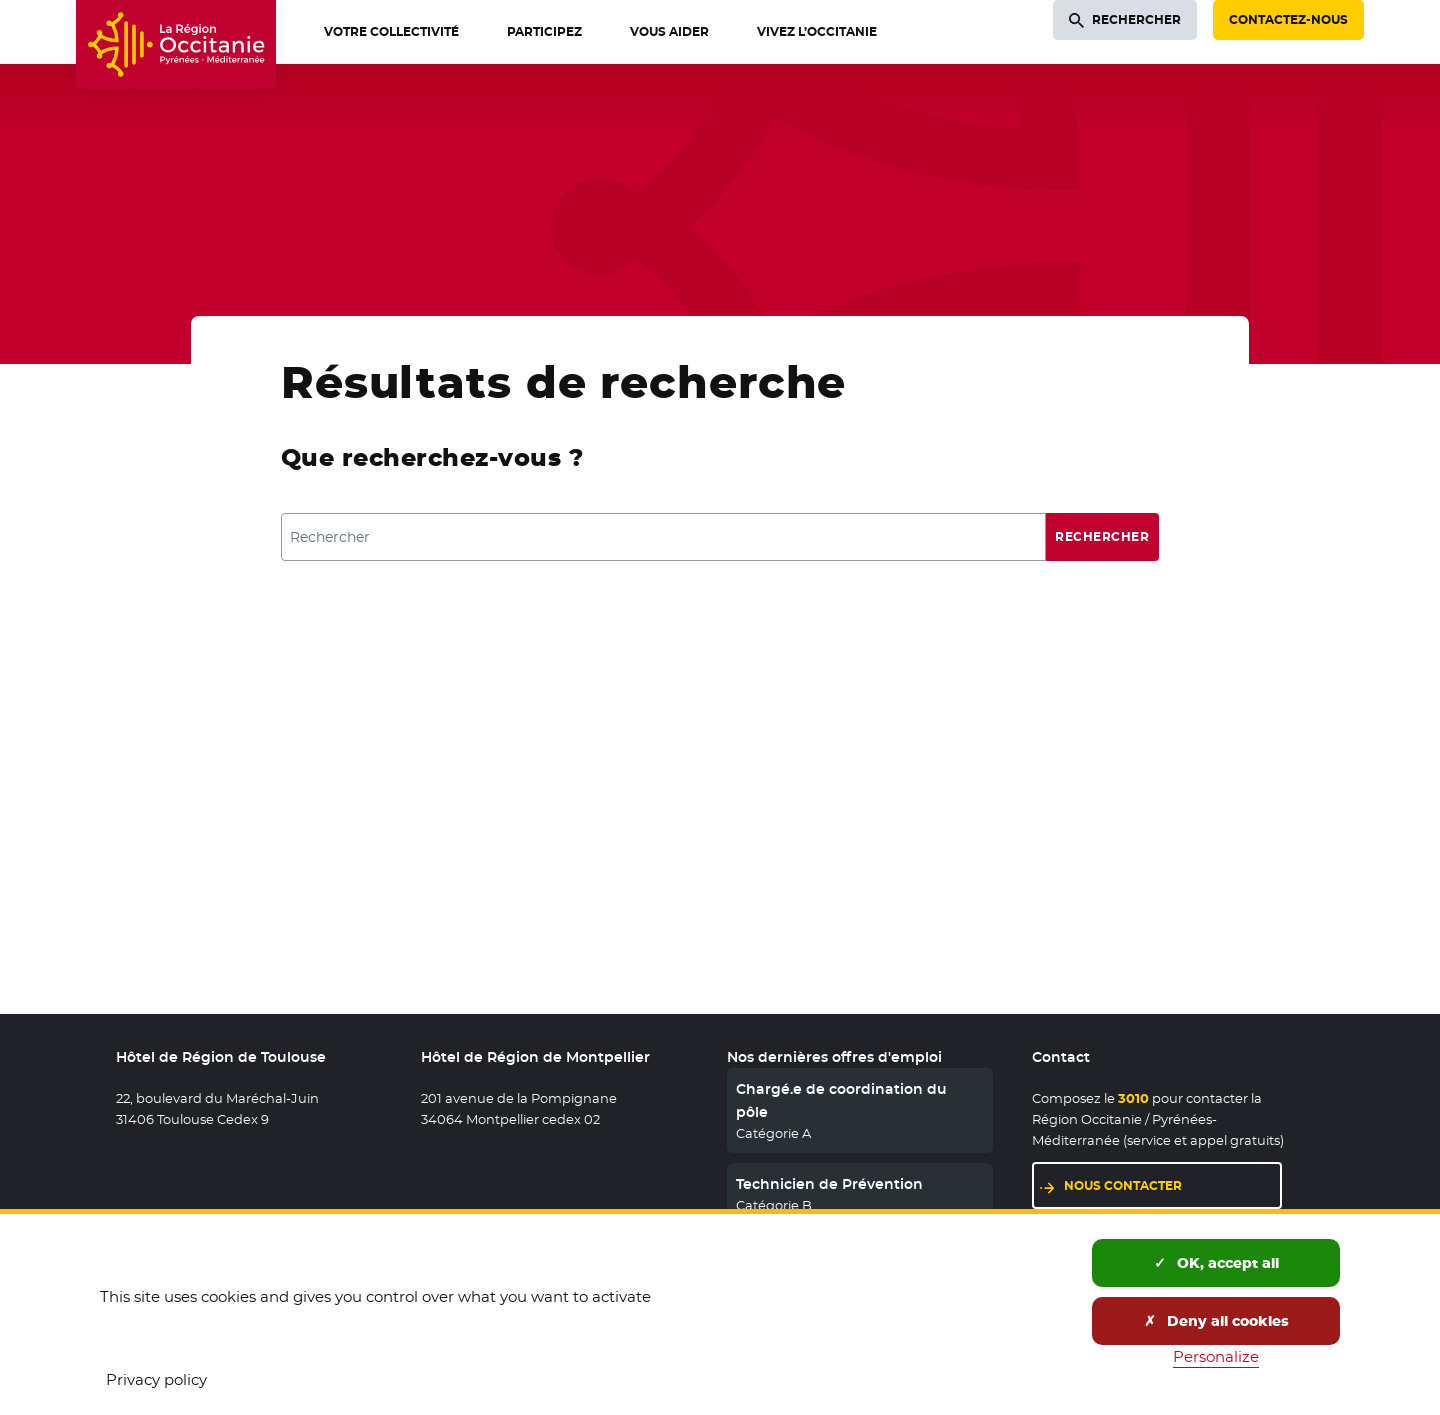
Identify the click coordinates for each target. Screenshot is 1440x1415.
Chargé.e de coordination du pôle (841, 1100)
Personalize (1216, 1356)
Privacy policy (156, 1379)
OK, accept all (1216, 1263)
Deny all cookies (1216, 1321)
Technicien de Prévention (829, 1184)
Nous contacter (1173, 1184)
